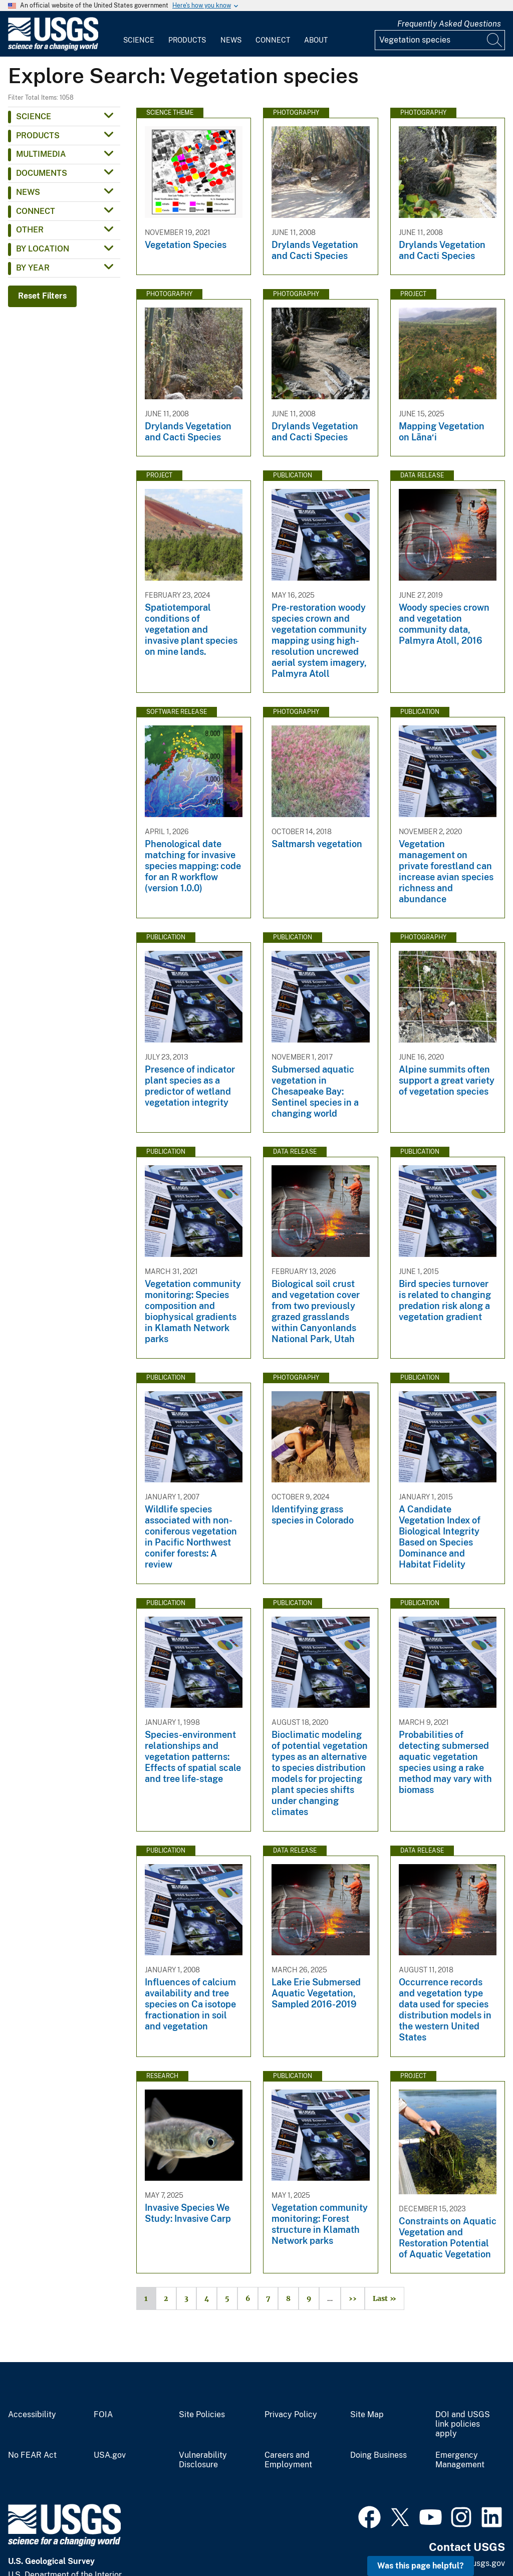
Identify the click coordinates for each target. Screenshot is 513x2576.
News (230, 40)
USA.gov (110, 2455)
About (316, 40)
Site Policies (202, 2414)
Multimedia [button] (41, 154)
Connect (272, 40)
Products (187, 40)
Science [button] (33, 116)
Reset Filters (42, 296)
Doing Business (378, 2455)
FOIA (103, 2414)
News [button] (28, 192)
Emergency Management (459, 2460)
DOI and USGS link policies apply (462, 2424)
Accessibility (32, 2414)
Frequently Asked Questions (449, 24)
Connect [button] (35, 211)
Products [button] (38, 135)
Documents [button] (41, 173)
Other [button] (30, 229)
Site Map (367, 2414)
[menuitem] (138, 34)
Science (138, 40)
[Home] (53, 48)
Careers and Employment (288, 2460)
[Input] (440, 40)
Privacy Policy (291, 2414)
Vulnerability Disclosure (203, 2460)
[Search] (495, 40)
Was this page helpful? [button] (420, 2565)
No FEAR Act (32, 2455)
